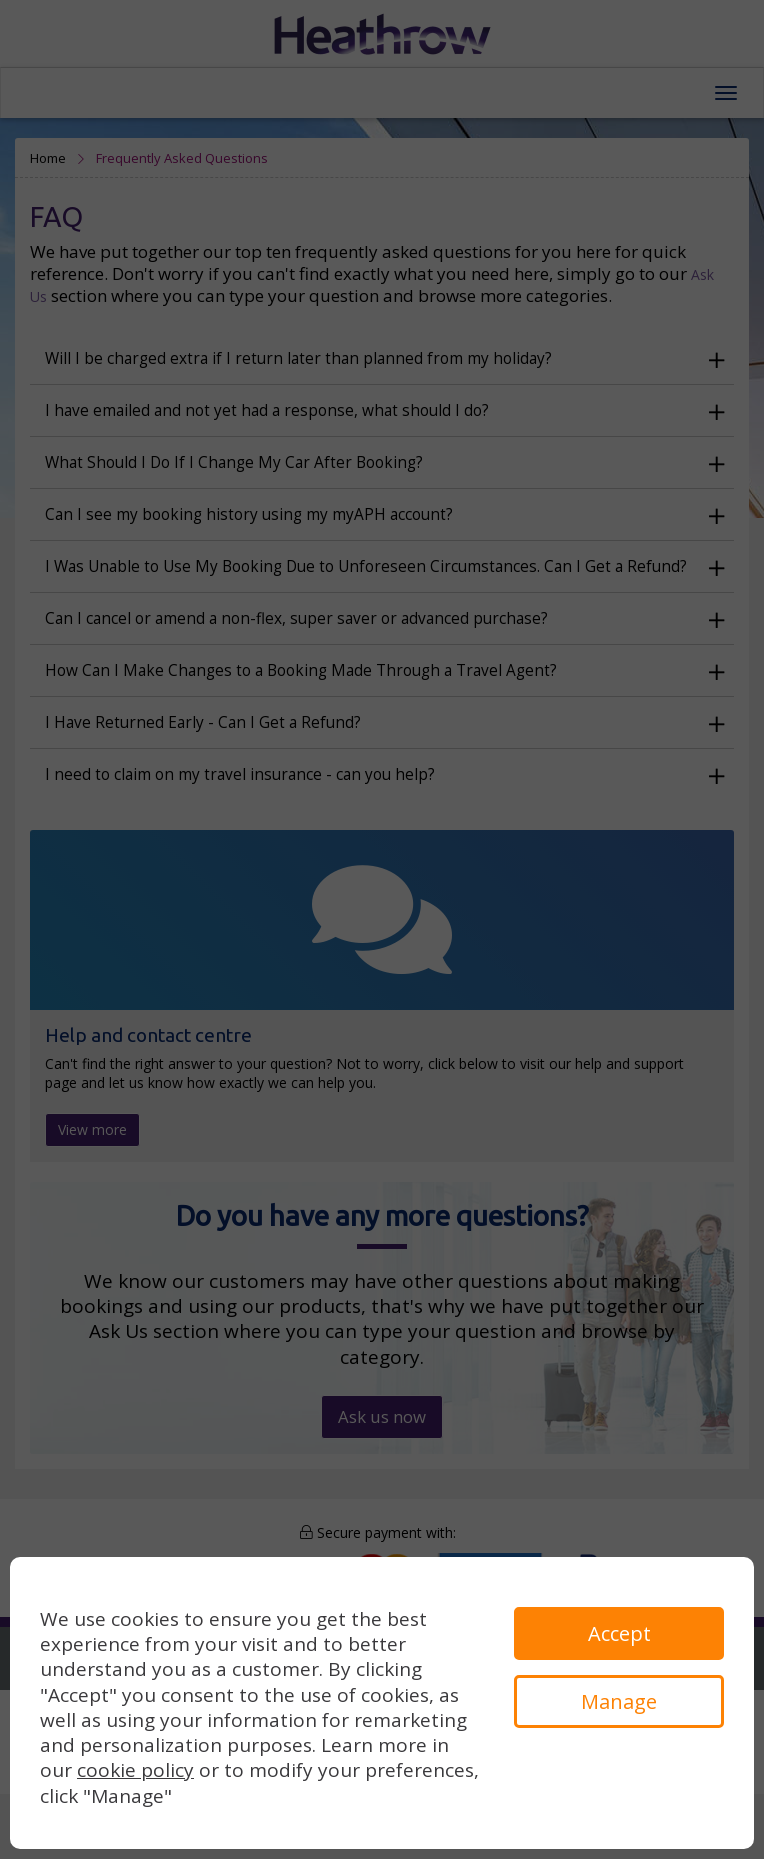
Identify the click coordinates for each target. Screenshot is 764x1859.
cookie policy (135, 1770)
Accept (619, 1633)
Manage (619, 1701)
